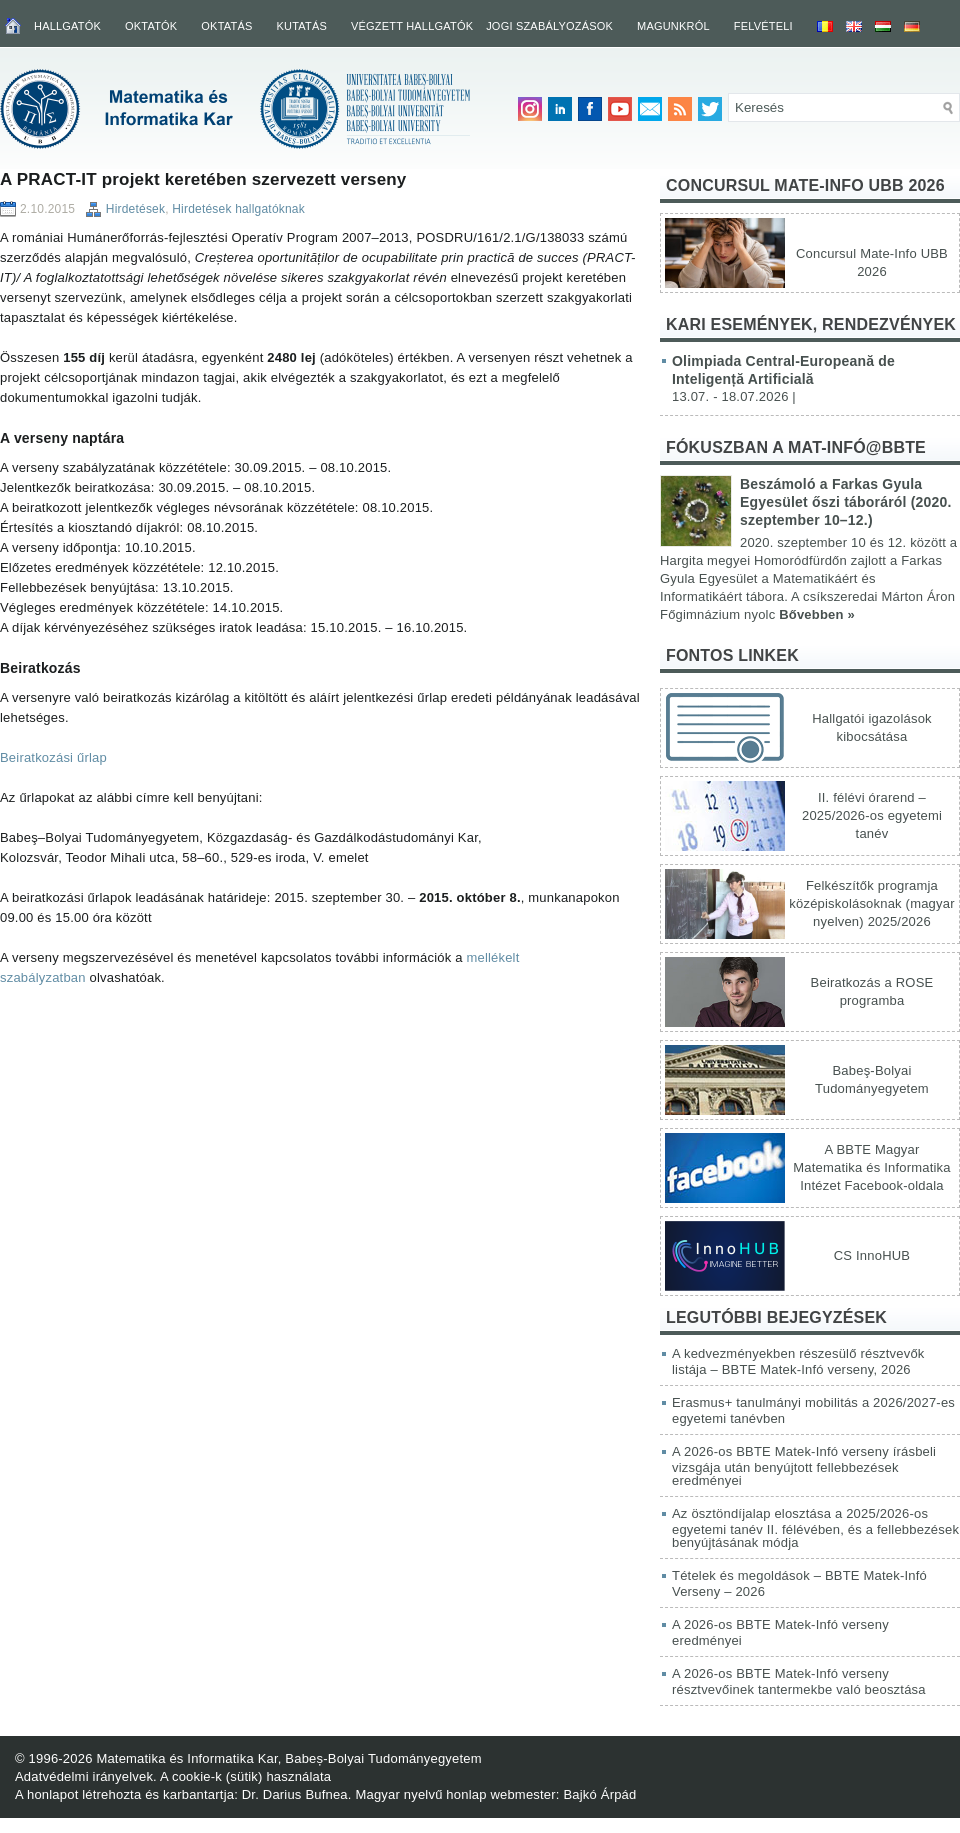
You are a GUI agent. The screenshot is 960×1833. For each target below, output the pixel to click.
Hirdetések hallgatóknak (238, 209)
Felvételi (763, 26)
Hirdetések (135, 209)
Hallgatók (67, 26)
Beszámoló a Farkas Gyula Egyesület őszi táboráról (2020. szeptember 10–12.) (846, 502)
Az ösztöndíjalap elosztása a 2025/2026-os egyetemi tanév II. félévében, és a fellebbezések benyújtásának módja (815, 1528)
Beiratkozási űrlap (53, 757)
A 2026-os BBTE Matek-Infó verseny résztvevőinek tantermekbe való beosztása (799, 1681)
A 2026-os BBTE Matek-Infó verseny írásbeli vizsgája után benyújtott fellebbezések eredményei (804, 1466)
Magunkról (673, 26)
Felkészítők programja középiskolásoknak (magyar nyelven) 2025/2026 (871, 903)
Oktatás (226, 26)
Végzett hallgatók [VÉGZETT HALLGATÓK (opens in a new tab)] (412, 26)
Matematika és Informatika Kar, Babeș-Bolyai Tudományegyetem (288, 1758)
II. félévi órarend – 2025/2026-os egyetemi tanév (872, 815)
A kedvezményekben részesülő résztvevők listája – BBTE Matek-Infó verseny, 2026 (798, 1361)
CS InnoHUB (872, 1255)
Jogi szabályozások (549, 26)
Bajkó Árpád (599, 1794)
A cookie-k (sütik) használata (245, 1776)
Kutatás (301, 26)
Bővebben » (817, 614)
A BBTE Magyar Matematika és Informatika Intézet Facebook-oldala (871, 1167)
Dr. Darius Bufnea (295, 1794)
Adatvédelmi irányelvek (84, 1776)
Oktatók (151, 26)
